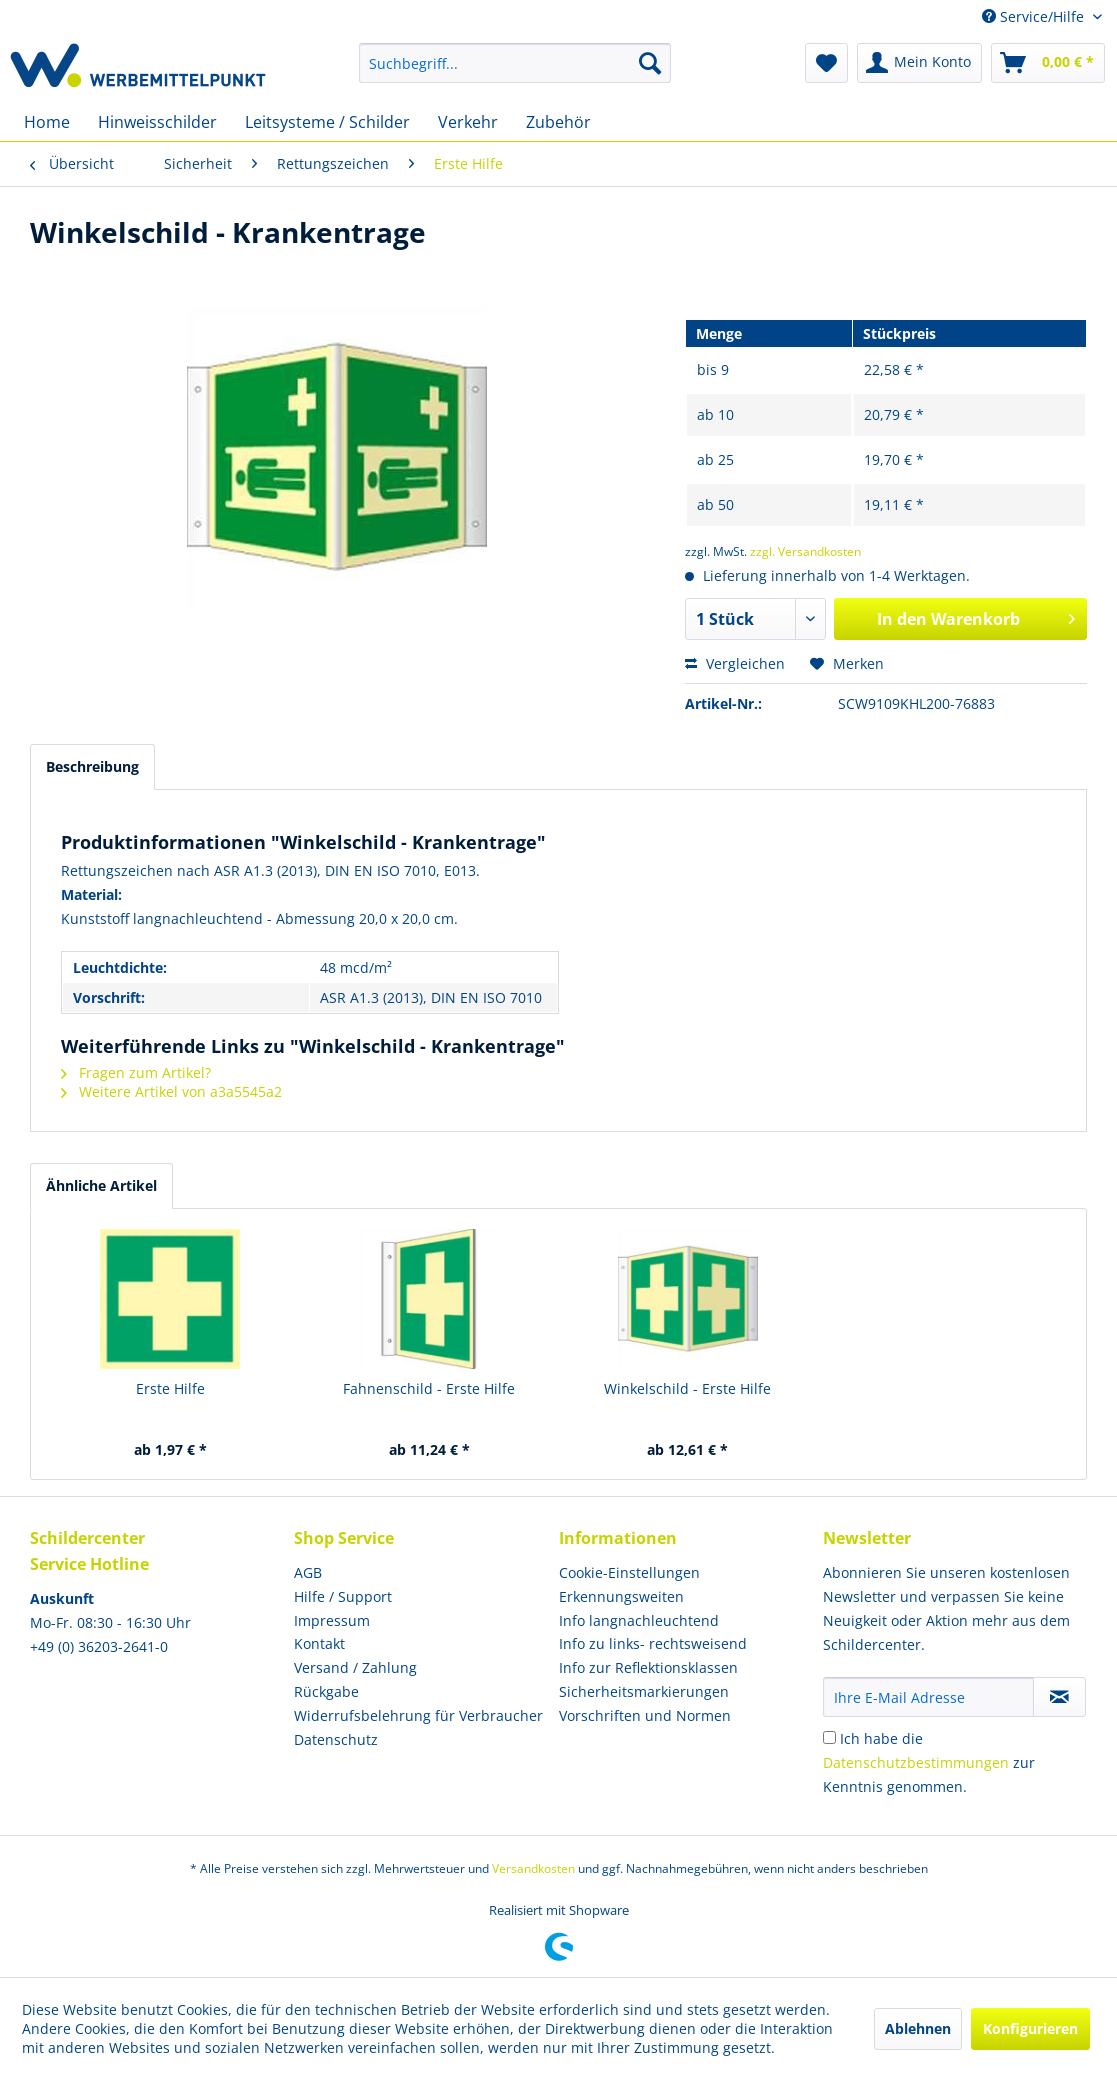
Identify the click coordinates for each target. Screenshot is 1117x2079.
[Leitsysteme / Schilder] (327, 122)
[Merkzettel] (826, 63)
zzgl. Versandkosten (805, 551)
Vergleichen (735, 663)
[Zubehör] (558, 122)
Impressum (332, 1620)
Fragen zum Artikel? (136, 1072)
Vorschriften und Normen (645, 1715)
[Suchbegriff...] (515, 63)
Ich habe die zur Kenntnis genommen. (929, 1762)
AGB (308, 1572)
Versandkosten (533, 1868)
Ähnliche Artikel (101, 1185)
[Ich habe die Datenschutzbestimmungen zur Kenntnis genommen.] (829, 1737)
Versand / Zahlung (355, 1667)
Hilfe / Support (343, 1596)
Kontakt (319, 1643)
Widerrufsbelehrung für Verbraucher (418, 1715)
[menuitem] (515, 63)
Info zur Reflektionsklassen (648, 1667)
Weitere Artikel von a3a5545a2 (171, 1091)
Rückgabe (326, 1691)
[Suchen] (650, 63)
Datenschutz (336, 1739)
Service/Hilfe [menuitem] (1035, 16)
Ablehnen (918, 2028)
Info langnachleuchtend (639, 1620)
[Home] (47, 122)
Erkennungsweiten (621, 1596)
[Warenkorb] (1048, 63)
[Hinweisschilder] (157, 122)
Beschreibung (92, 766)
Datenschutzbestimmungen (916, 1762)
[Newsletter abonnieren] (1059, 1697)
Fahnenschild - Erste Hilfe (429, 1388)
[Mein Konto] (919, 63)
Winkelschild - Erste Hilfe (687, 1388)
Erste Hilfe (170, 1388)
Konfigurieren (1030, 2028)
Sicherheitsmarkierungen (644, 1691)
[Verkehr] (468, 122)
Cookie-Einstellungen (629, 1572)
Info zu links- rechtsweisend (653, 1643)
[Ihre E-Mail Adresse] (928, 1697)
